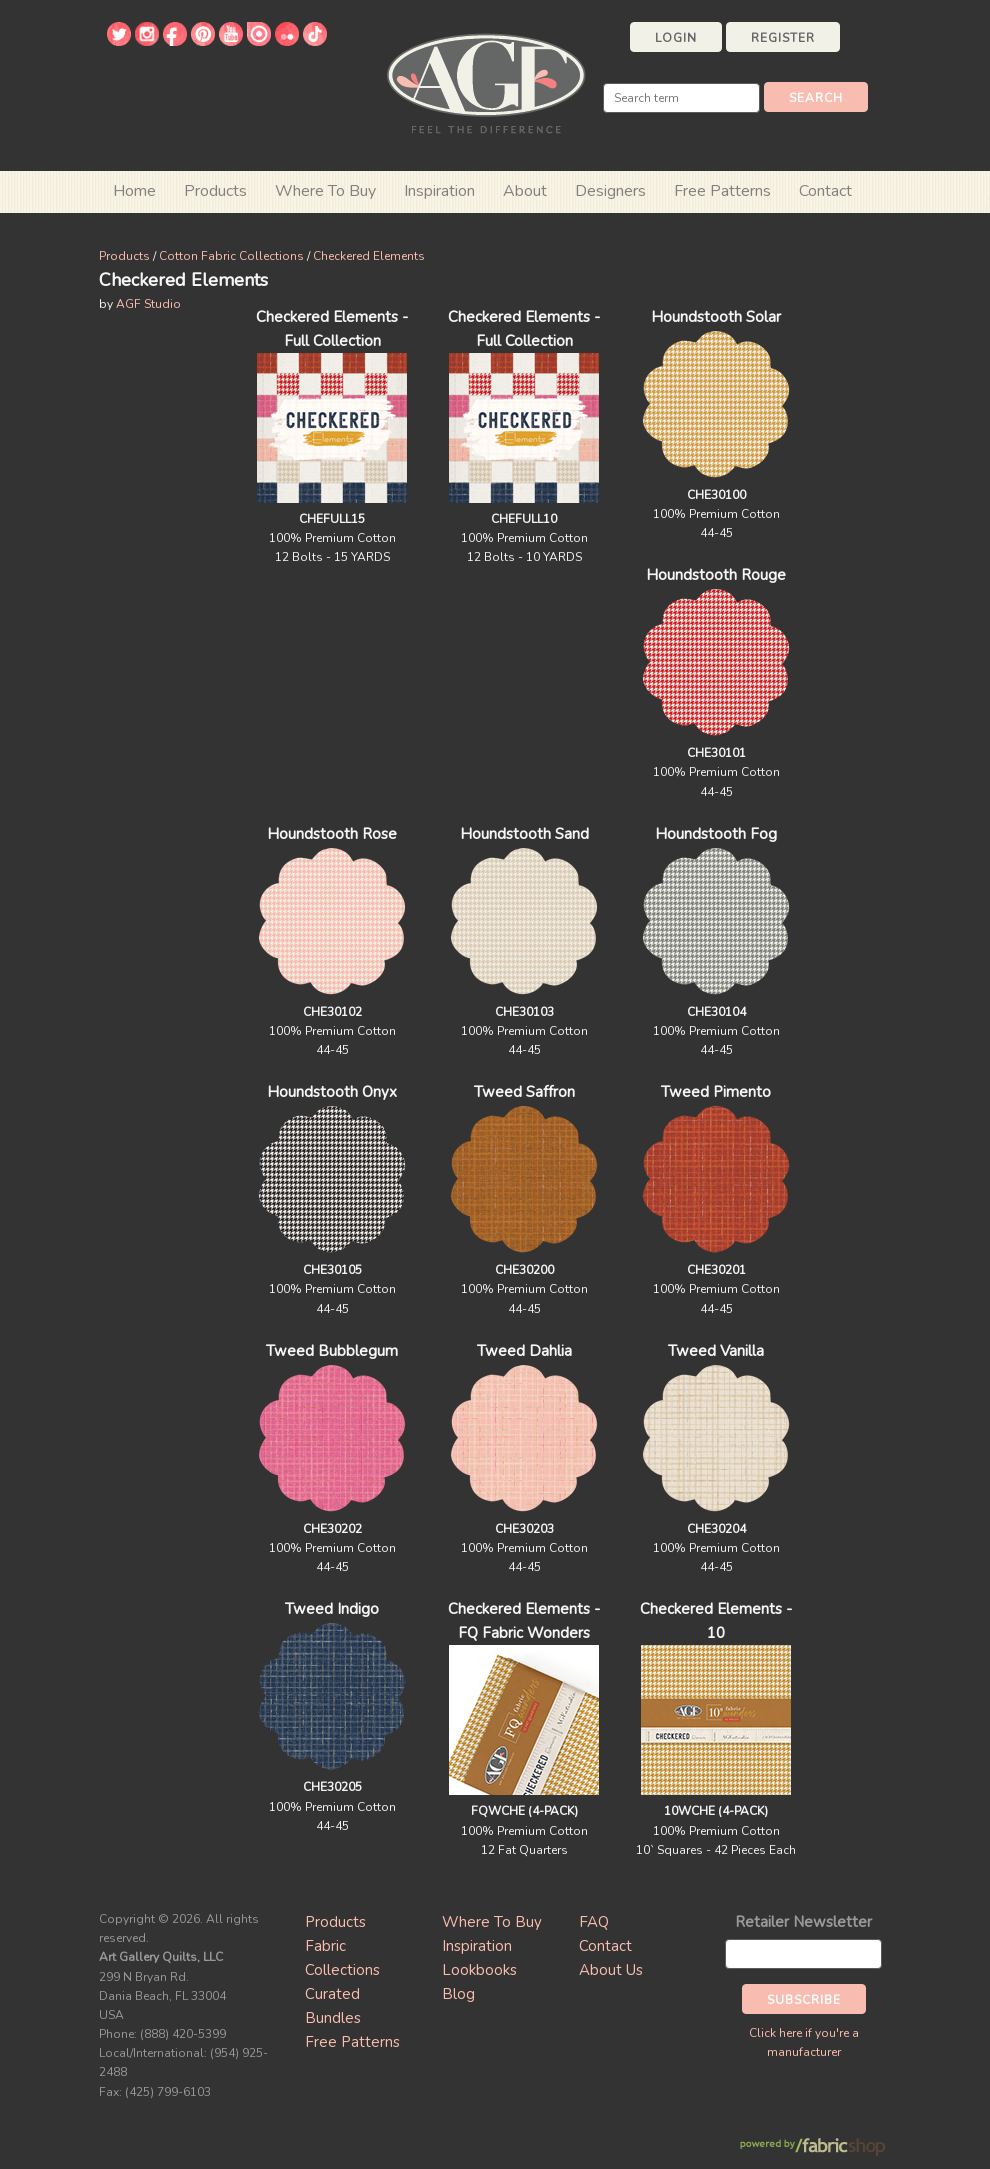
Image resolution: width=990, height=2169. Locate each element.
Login (676, 38)
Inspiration (439, 191)
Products (124, 256)
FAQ (594, 1922)
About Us (611, 1970)
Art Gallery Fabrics (486, 81)
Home (134, 191)
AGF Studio (148, 304)
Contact (825, 191)
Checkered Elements (369, 256)
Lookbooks (479, 1970)
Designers (610, 191)
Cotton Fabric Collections (231, 256)
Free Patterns (722, 191)
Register (783, 38)
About (525, 191)
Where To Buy (492, 1922)
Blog (458, 1994)
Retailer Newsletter (803, 1922)
